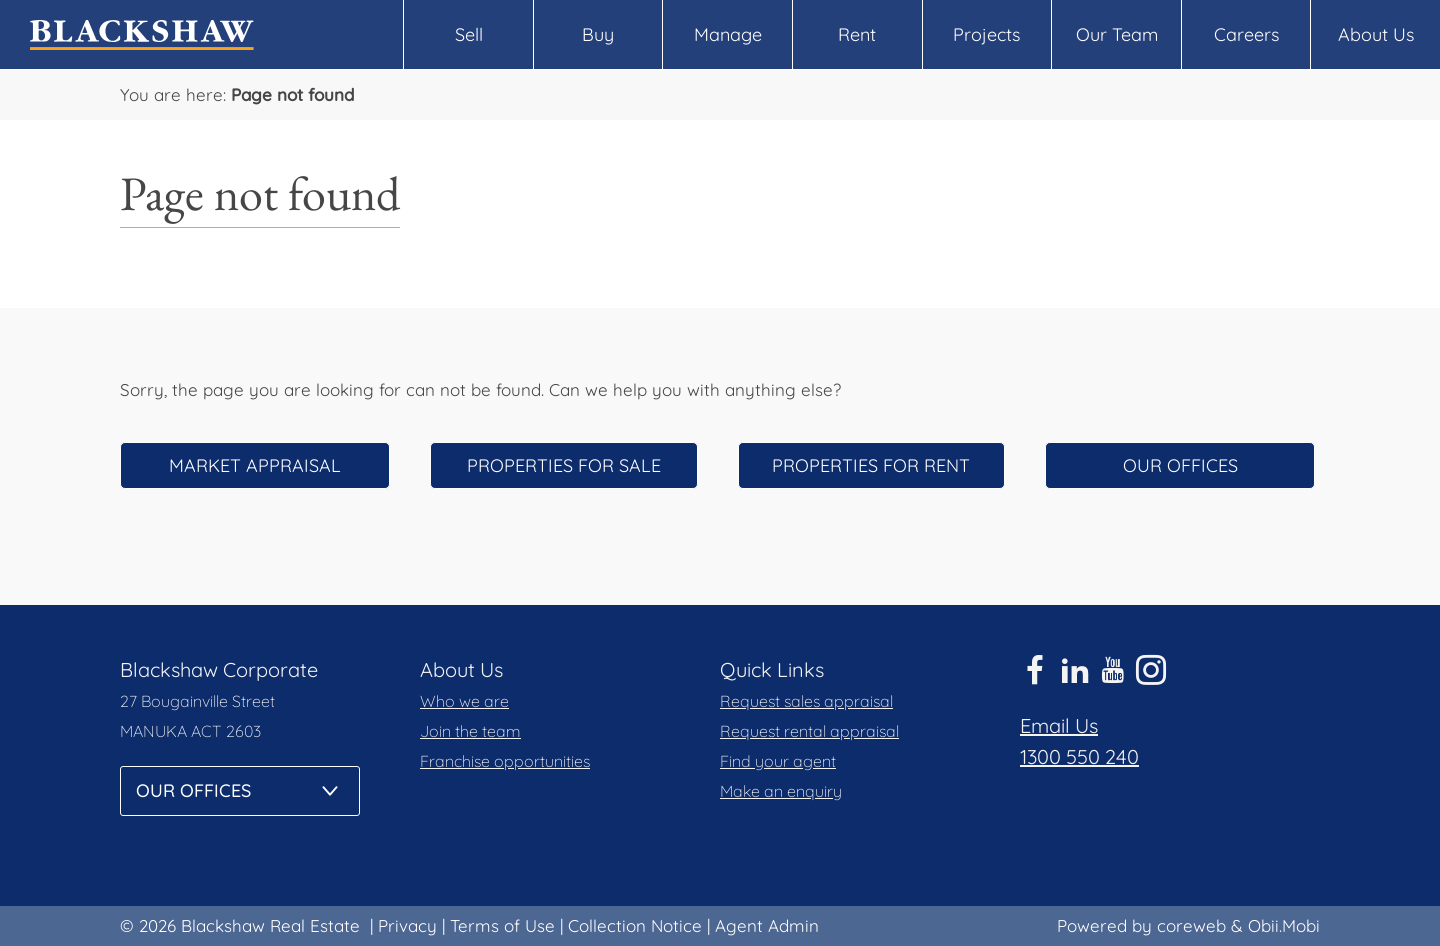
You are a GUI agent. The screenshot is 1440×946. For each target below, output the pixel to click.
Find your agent (778, 761)
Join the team (470, 731)
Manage (728, 34)
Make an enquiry (781, 791)
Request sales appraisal (806, 701)
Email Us (1059, 725)
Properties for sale (564, 465)
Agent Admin (767, 925)
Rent (857, 34)
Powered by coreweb (1141, 925)
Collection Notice (635, 925)
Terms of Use (502, 925)
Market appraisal (255, 465)
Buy (598, 34)
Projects (986, 34)
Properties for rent (871, 465)
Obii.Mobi (1284, 925)
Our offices (1180, 465)
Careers (1246, 34)
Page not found (292, 94)
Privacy (407, 925)
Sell (469, 34)
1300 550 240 (1079, 756)
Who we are (464, 701)
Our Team (1117, 34)
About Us (1376, 34)
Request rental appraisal (809, 731)
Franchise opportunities (505, 761)
